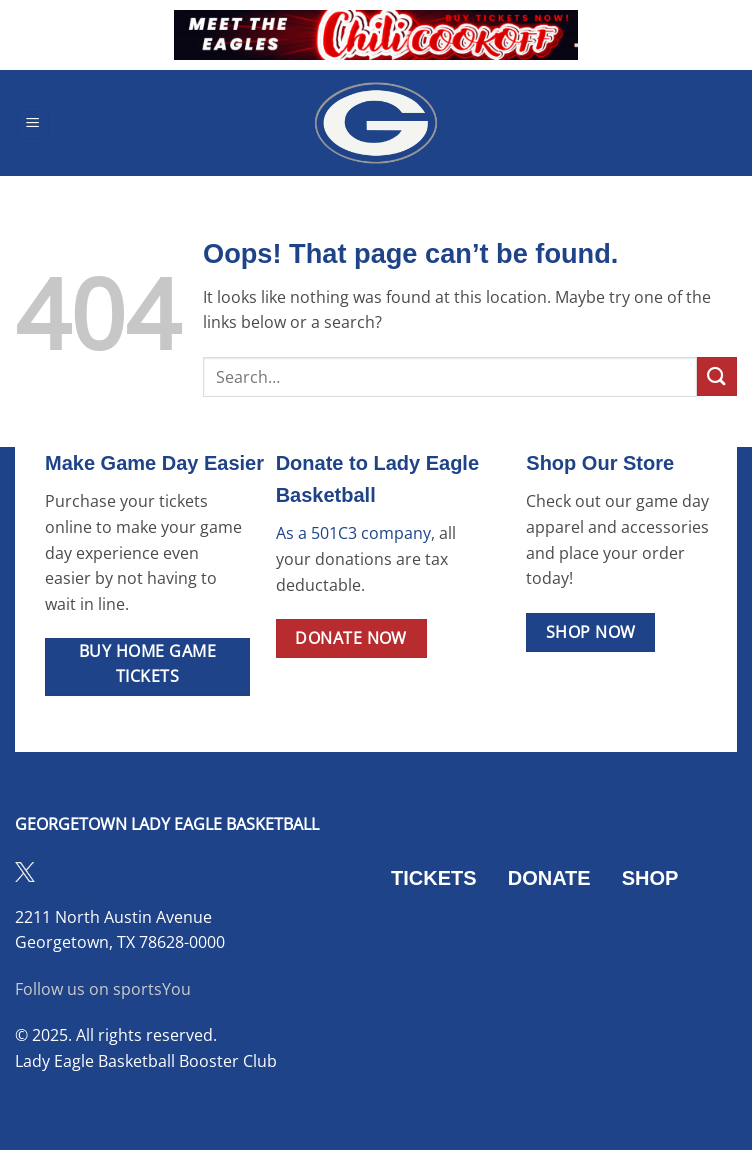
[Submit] (717, 376)
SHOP (650, 878)
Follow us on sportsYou (103, 989)
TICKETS (434, 878)
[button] (33, 122)
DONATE (549, 878)
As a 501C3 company (353, 533)
